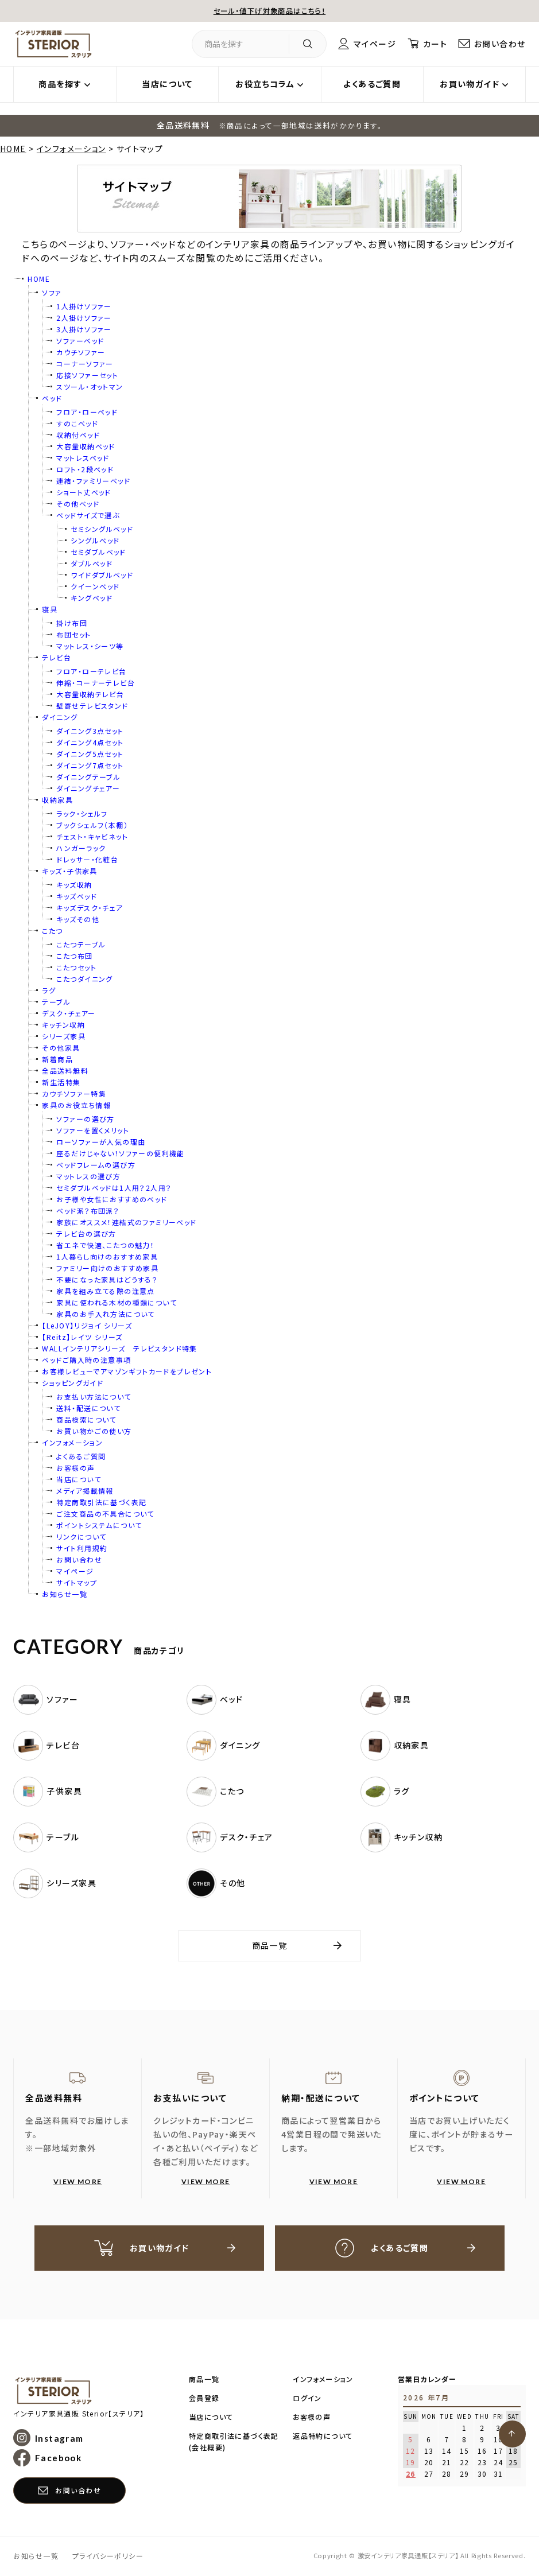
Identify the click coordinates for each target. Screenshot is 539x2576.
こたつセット (76, 967)
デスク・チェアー (68, 1013)
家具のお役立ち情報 (76, 1105)
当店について (167, 84)
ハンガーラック (81, 848)
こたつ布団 (74, 956)
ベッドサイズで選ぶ (87, 515)
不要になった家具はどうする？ (107, 1279)
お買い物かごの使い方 (93, 1431)
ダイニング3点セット (89, 731)
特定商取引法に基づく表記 (101, 1502)
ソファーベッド (80, 340)
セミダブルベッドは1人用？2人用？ (114, 1187)
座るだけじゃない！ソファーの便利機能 (120, 1153)
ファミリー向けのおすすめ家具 (107, 1268)
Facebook (58, 2458)
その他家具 (61, 1047)
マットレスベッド (82, 458)
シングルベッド (95, 540)
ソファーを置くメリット (92, 1130)
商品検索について (86, 1419)
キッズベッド (76, 896)
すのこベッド (77, 423)
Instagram (59, 2438)
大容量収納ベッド (85, 446)
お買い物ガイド (469, 84)
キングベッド (91, 598)
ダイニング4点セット (89, 742)
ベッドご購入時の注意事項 (86, 1360)
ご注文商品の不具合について (105, 1513)
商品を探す (60, 84)
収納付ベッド (77, 435)
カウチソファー (80, 352)
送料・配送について (88, 1408)
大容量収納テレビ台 (90, 694)
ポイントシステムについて (99, 1525)
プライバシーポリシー (108, 2556)
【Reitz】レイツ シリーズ (82, 1337)
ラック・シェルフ (81, 813)
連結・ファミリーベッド (93, 480)
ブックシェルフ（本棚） (92, 825)
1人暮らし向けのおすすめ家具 (107, 1256)
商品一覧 (270, 1945)
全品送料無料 (65, 1070)
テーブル (56, 1002)
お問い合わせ (499, 43)
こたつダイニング (84, 979)
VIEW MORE (77, 2181)
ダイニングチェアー (88, 788)
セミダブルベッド (98, 552)
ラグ (49, 990)
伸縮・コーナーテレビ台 (95, 682)
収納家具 (57, 800)
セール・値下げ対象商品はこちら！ (269, 10)
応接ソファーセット (87, 375)
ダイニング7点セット (89, 765)
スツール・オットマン (89, 386)
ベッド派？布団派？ (87, 1210)
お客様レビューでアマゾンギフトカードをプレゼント (127, 1371)
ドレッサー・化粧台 (87, 859)
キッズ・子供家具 (69, 871)
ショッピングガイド (72, 1383)
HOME (13, 148)
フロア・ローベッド (87, 412)
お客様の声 (75, 1467)
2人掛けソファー (83, 318)
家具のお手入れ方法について (105, 1314)
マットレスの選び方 (88, 1176)
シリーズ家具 (63, 1036)
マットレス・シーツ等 (89, 646)
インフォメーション (71, 148)
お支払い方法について (93, 1396)
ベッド (52, 398)
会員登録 (204, 2398)
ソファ (51, 292)
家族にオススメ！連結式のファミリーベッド (126, 1222)
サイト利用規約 (81, 1548)
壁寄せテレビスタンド (92, 705)
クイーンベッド (95, 586)
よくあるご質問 (372, 84)
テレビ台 (56, 657)
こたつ (52, 930)
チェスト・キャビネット (92, 836)
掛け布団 (71, 623)
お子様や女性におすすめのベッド (111, 1199)
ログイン (307, 2398)
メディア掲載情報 (84, 1490)
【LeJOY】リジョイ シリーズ (87, 1325)
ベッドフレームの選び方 (95, 1165)
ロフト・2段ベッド (85, 469)
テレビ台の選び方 (86, 1233)
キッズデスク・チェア (89, 907)
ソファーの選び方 (85, 1119)
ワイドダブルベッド (102, 575)
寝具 (49, 609)
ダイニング (59, 717)
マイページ (375, 43)
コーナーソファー (84, 363)
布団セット (73, 634)
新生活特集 (61, 1082)
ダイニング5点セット (89, 754)
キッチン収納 (63, 1024)
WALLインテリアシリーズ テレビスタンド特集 (119, 1348)
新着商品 (57, 1059)
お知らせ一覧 (64, 1594)
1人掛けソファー (83, 306)
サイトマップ (76, 1582)
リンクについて (81, 1536)
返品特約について (322, 2436)
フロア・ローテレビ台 (91, 671)
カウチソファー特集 (74, 1093)
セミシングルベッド (102, 529)
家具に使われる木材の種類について (116, 1302)
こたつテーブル (81, 944)
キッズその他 (77, 919)
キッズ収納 (74, 884)
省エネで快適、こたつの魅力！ (105, 1245)
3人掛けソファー (83, 329)
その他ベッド (77, 503)
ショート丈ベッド (83, 492)
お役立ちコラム (264, 84)
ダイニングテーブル (88, 777)
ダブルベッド (91, 563)
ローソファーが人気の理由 (100, 1142)
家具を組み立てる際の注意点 (105, 1291)
